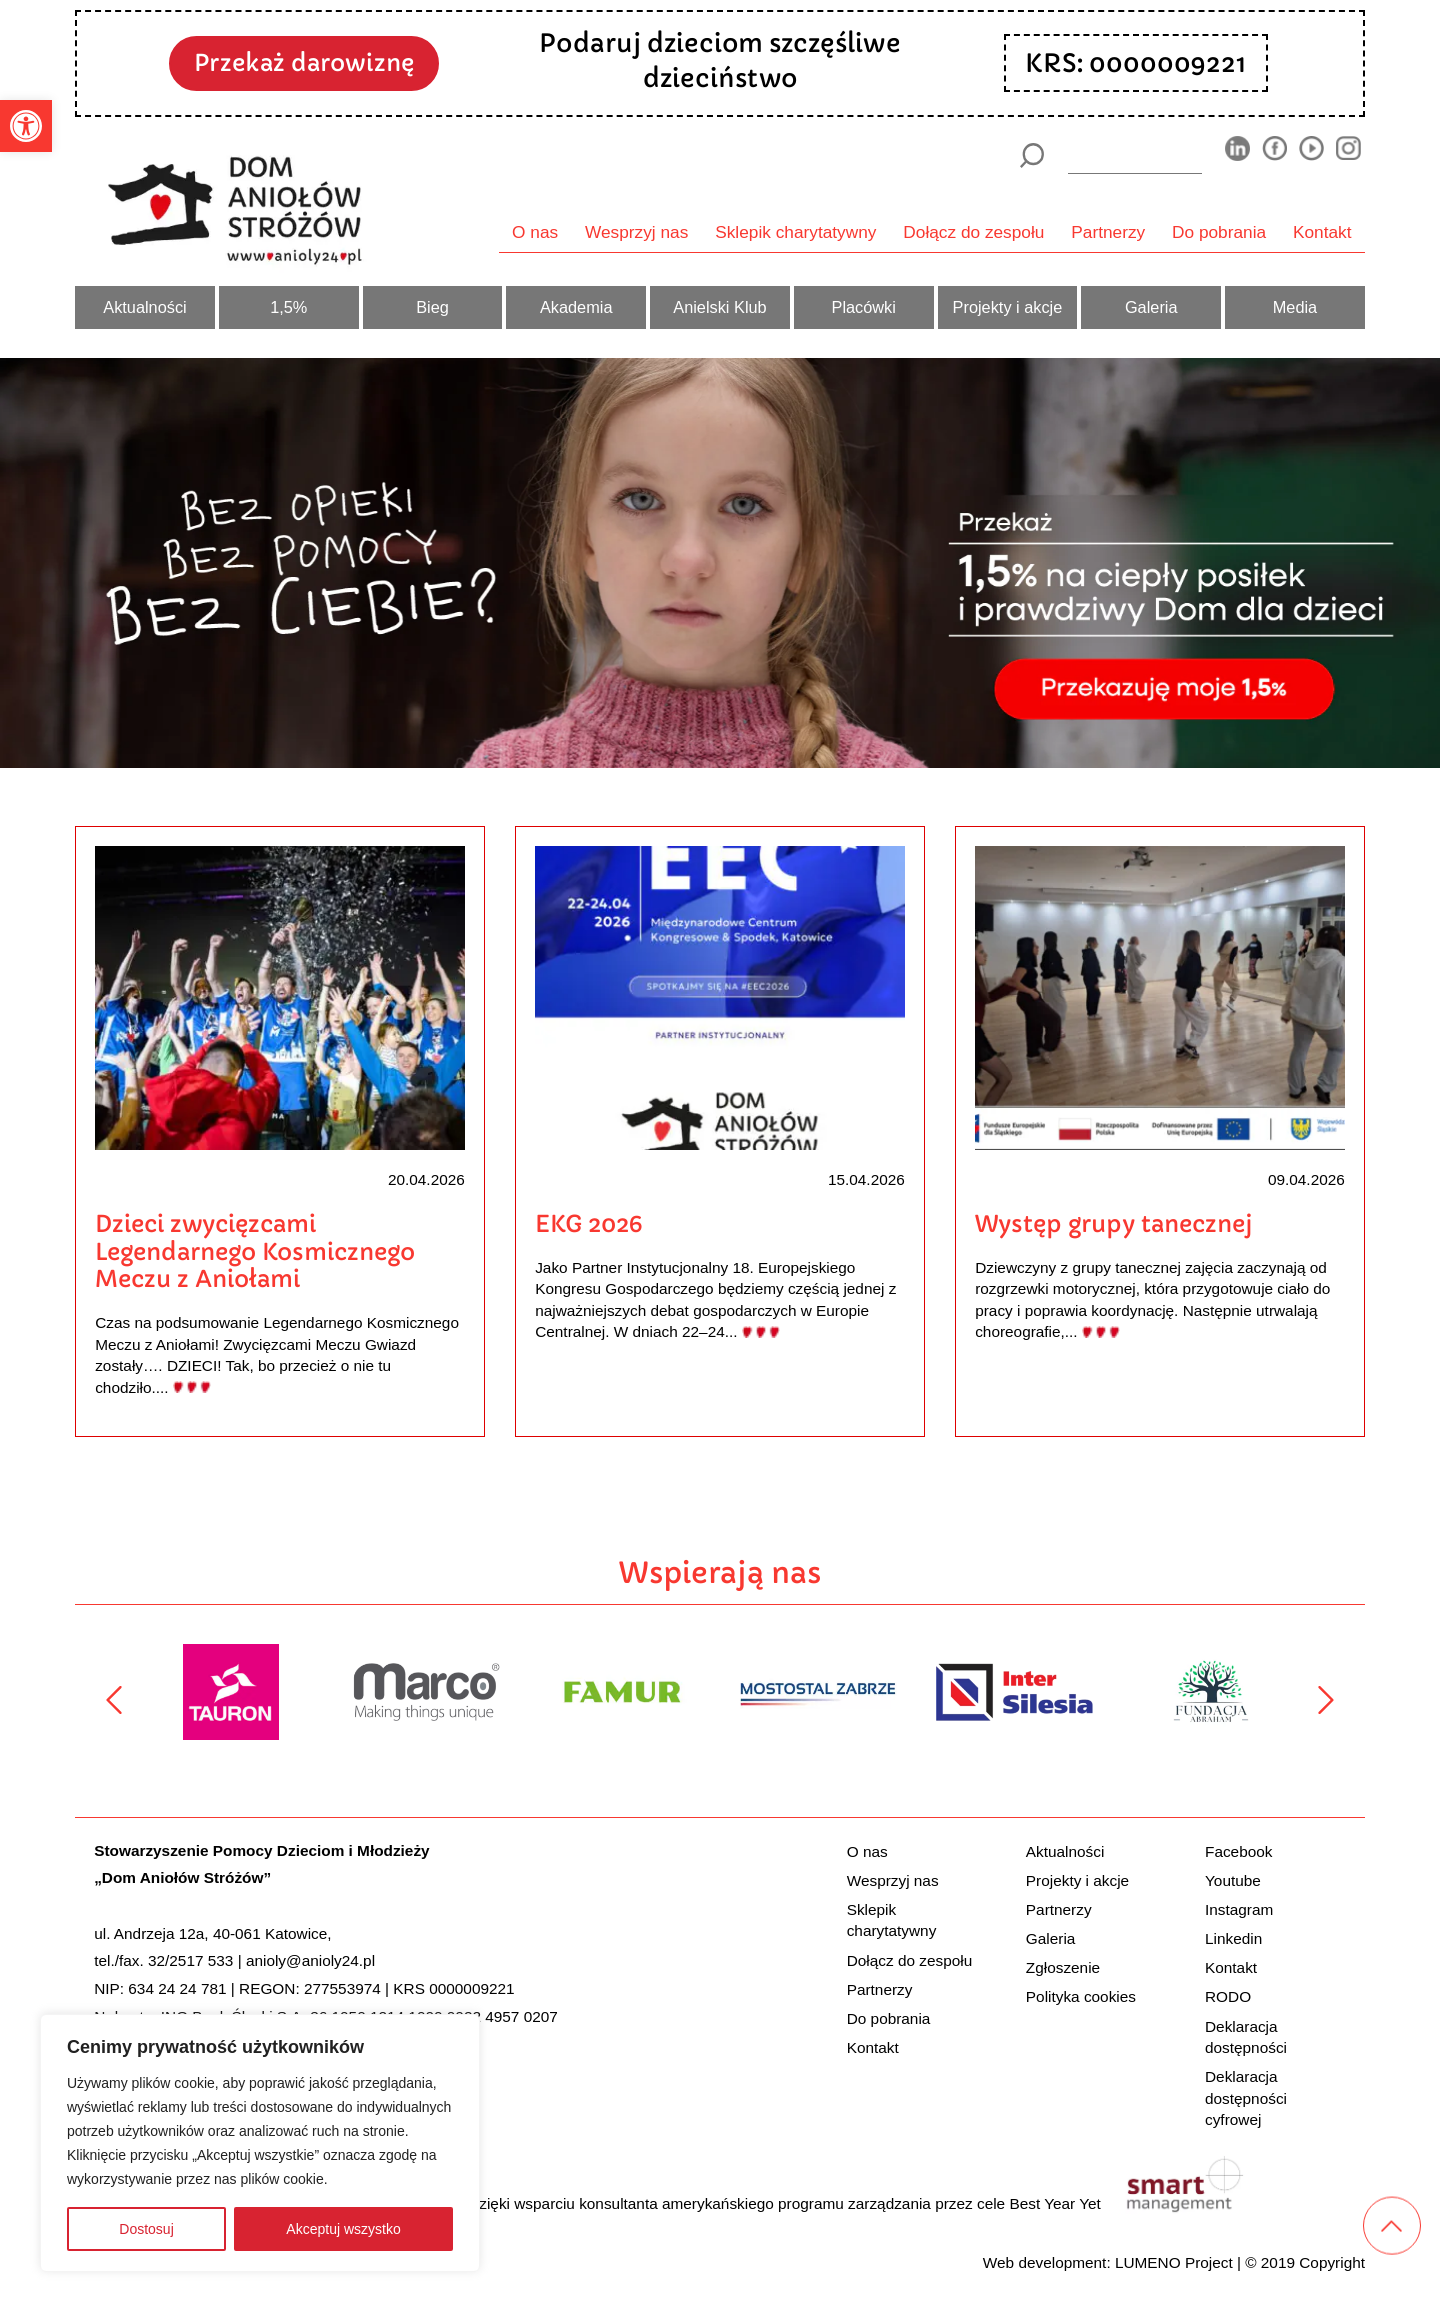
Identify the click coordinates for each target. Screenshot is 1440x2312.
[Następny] (1326, 1700)
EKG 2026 (588, 1223)
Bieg (432, 307)
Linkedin (1233, 1938)
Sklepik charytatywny (795, 232)
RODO (1228, 1996)
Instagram (1239, 1909)
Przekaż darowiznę (304, 62)
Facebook (1238, 1851)
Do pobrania (1219, 232)
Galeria (1151, 307)
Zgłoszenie (1063, 1967)
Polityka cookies (1081, 1996)
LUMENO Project (1174, 2262)
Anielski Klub (719, 307)
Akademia (576, 307)
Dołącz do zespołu (973, 232)
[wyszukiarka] (1135, 155)
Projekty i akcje (1008, 307)
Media (1295, 307)
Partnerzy (1108, 232)
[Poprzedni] (114, 1700)
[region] (260, 2143)
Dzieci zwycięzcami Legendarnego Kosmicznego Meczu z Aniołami (255, 1251)
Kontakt (1322, 232)
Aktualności (144, 307)
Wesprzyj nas (636, 232)
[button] (26, 126)
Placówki (864, 307)
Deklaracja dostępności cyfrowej (1246, 2098)
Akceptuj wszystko (343, 2229)
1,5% (288, 307)
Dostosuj (146, 2229)
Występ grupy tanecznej (1114, 1223)
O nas (535, 232)
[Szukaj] (1031, 155)
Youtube (1233, 1880)
